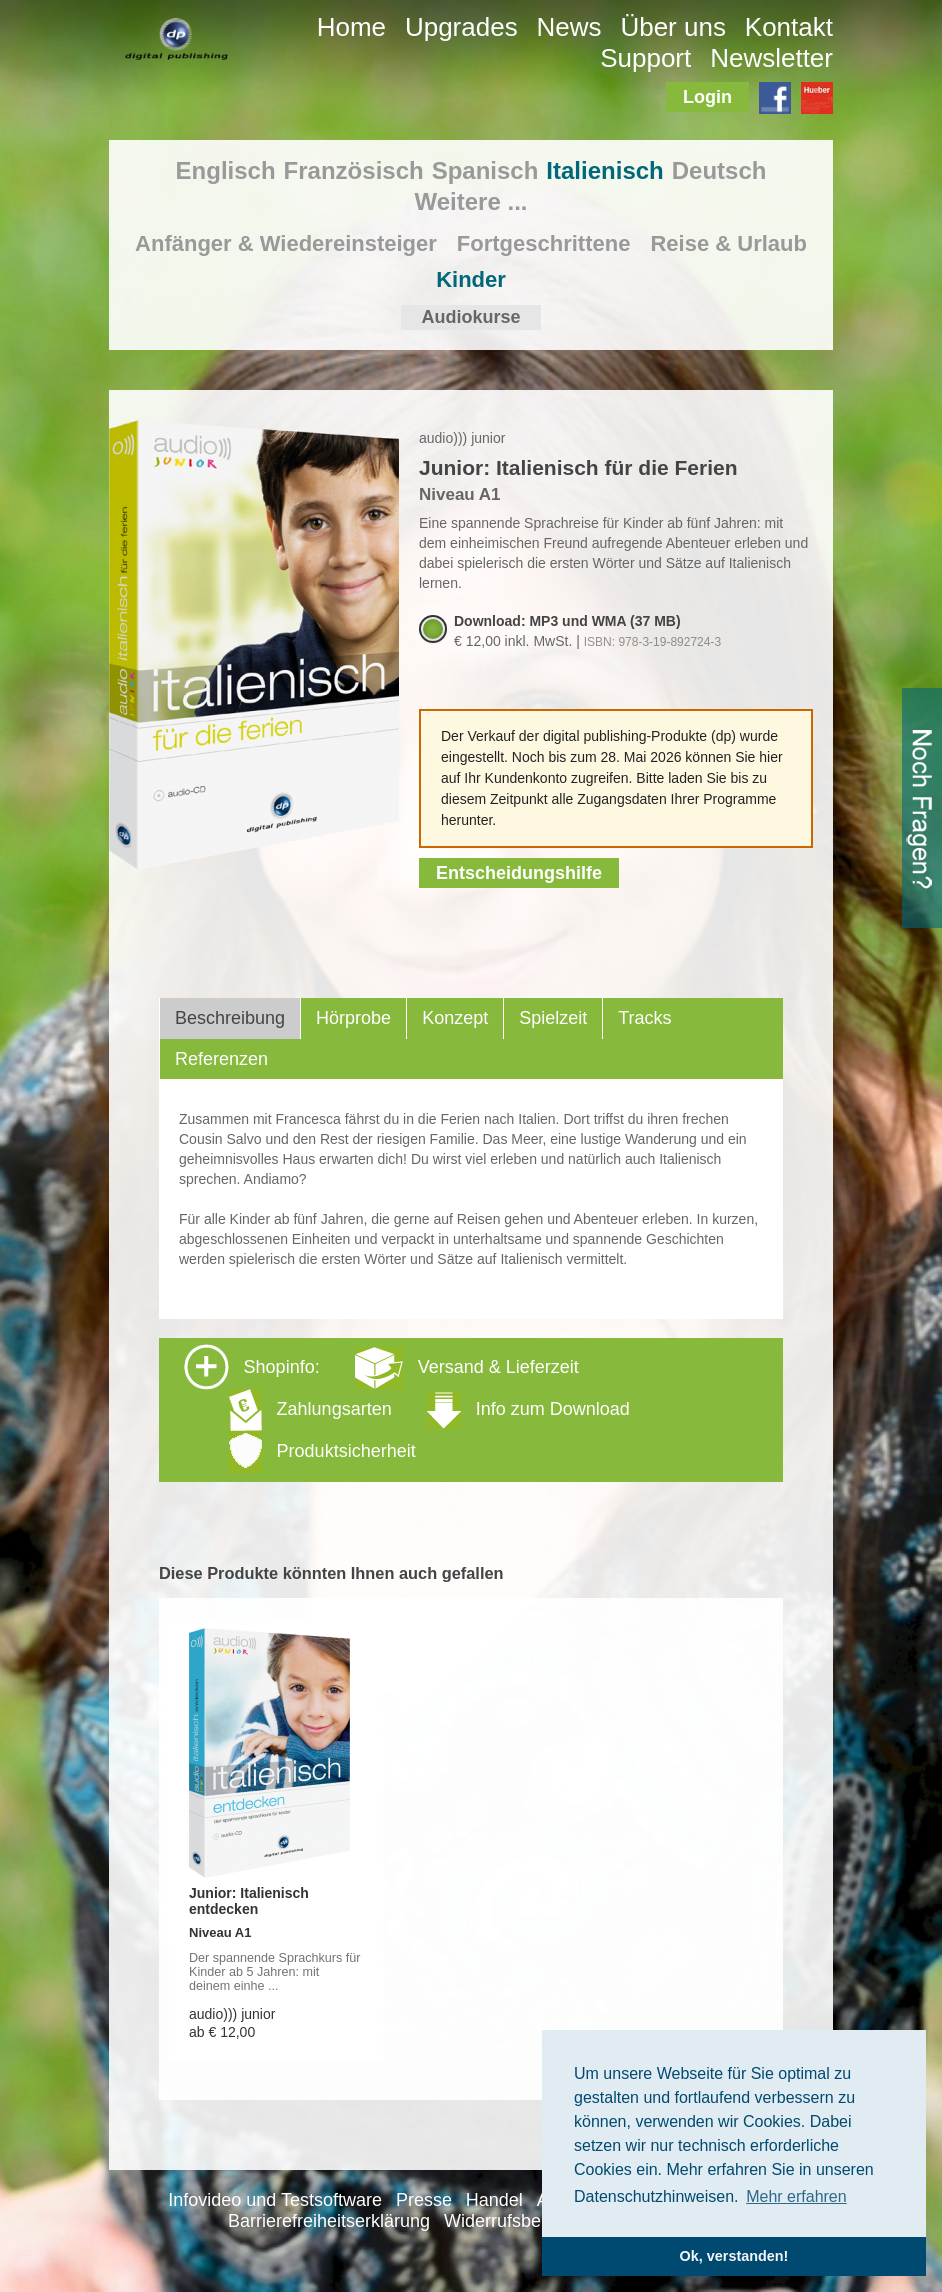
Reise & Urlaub (728, 243)
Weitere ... (471, 201)
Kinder (471, 279)
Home (351, 27)
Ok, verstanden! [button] (734, 2256)
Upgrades (461, 27)
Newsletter (771, 58)
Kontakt (789, 27)
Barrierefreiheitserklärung (329, 2221)
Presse (424, 2200)
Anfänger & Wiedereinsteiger (286, 243)
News (569, 27)
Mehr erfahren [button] (796, 2196)
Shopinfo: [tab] (407, 1408)
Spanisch (485, 170)
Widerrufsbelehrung (522, 2221)
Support (645, 58)
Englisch (226, 170)
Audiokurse (470, 317)
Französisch (354, 170)
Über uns (673, 27)
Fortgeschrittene (544, 243)
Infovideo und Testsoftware (275, 2200)
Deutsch (719, 170)
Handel (494, 2200)
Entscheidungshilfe (519, 873)
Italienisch (604, 170)
